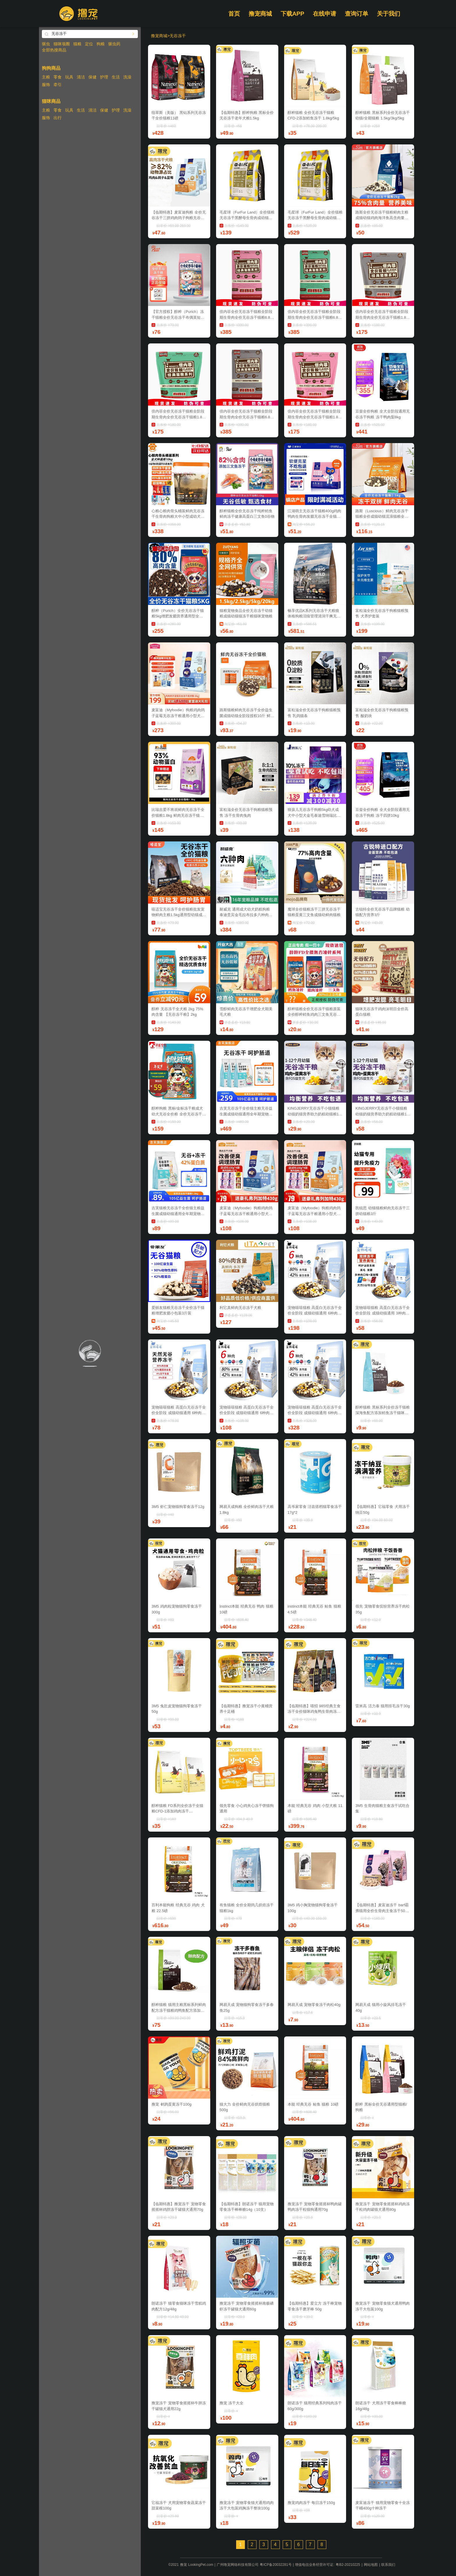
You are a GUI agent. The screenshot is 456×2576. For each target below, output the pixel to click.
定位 (89, 44)
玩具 (69, 77)
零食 (58, 77)
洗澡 (127, 77)
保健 (92, 77)
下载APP (292, 13)
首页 (234, 13)
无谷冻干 (178, 35)
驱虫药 (114, 44)
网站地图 (371, 2565)
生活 (116, 77)
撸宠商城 (260, 13)
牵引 (58, 84)
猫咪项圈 (62, 44)
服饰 (46, 84)
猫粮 (77, 44)
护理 (104, 77)
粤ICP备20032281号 (275, 2565)
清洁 (81, 77)
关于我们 (388, 13)
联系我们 (388, 2565)
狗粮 (101, 44)
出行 (58, 117)
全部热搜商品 (54, 50)
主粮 (46, 77)
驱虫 (46, 44)
